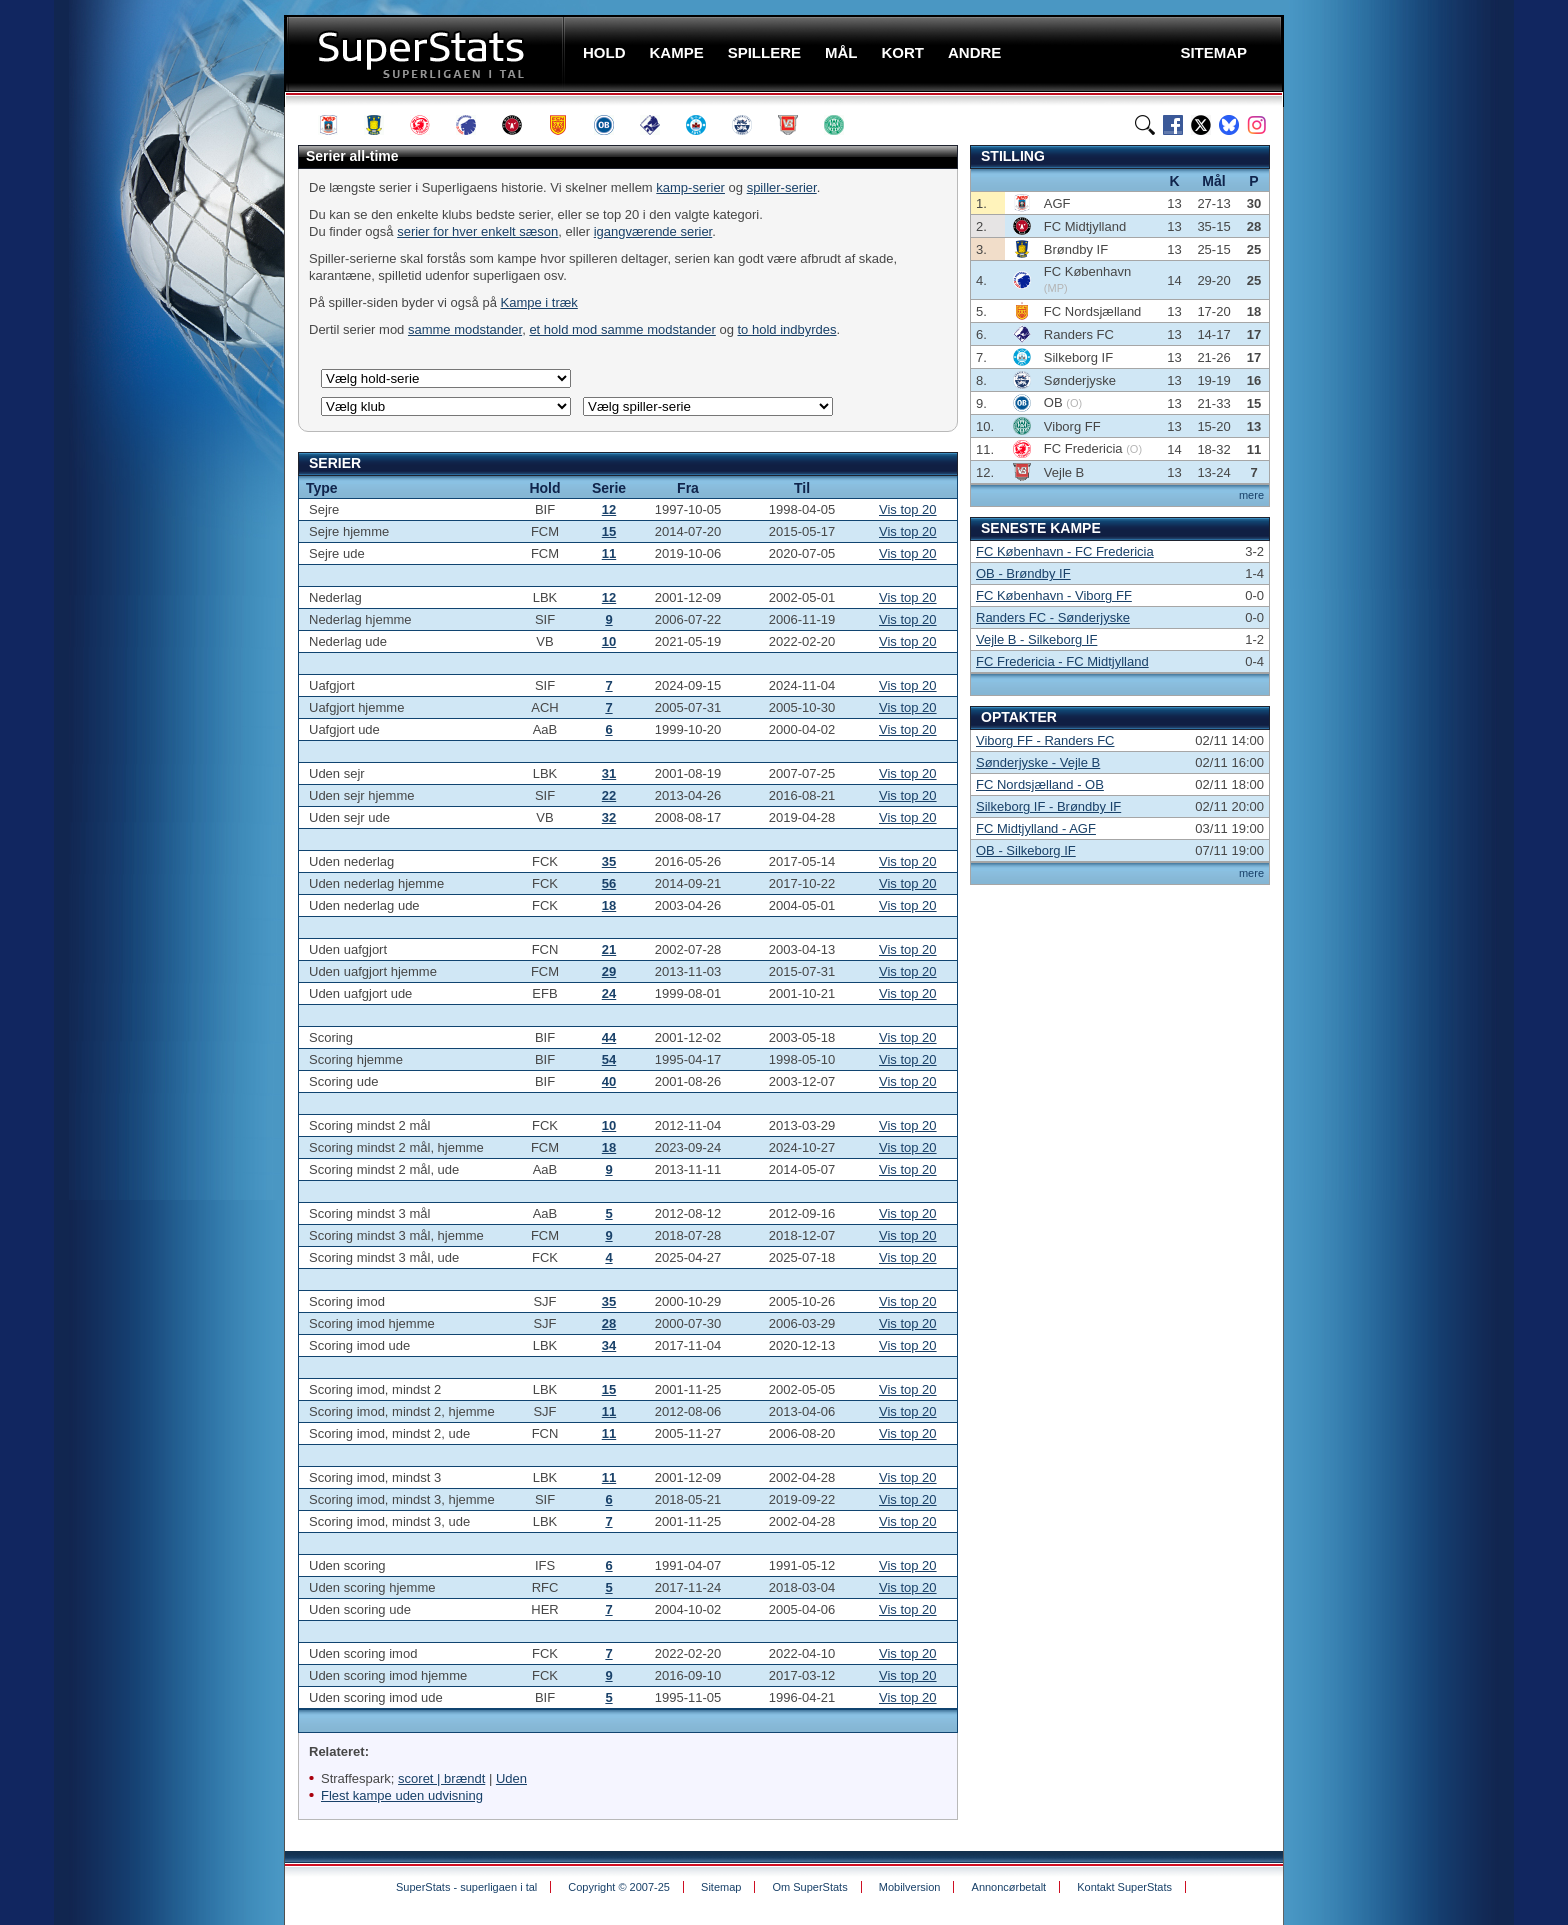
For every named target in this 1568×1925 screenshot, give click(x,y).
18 (609, 905)
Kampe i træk (539, 302)
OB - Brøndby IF (1023, 573)
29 (609, 971)
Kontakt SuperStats (1124, 1887)
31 (609, 773)
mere (1251, 495)
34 (609, 1345)
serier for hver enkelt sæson (477, 231)
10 (609, 641)
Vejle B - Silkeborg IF (1036, 639)
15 (609, 531)
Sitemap (721, 1887)
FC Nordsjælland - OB (1040, 784)
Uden (511, 1778)
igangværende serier (653, 231)
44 (609, 1037)
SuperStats (426, 53)
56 (609, 883)
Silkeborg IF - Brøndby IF (1048, 806)
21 (609, 949)
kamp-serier (690, 187)
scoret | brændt (441, 1778)
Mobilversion (910, 1887)
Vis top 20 (908, 509)
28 (609, 1323)
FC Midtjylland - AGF (1036, 828)
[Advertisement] (164, 395)
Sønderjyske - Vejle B (1038, 762)
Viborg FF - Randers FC (1045, 740)
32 (609, 817)
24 (609, 993)
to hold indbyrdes (787, 329)
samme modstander (465, 329)
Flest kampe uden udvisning (402, 1795)
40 (609, 1081)
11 (609, 553)
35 (609, 861)
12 (609, 509)
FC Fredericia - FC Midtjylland (1062, 661)
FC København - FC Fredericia (1065, 551)
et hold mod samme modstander (622, 329)
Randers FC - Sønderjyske (1053, 617)
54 (609, 1059)
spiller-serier (782, 187)
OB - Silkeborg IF (1026, 850)
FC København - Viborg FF (1054, 595)
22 (609, 795)
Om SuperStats (809, 1887)
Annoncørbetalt (1009, 1887)
